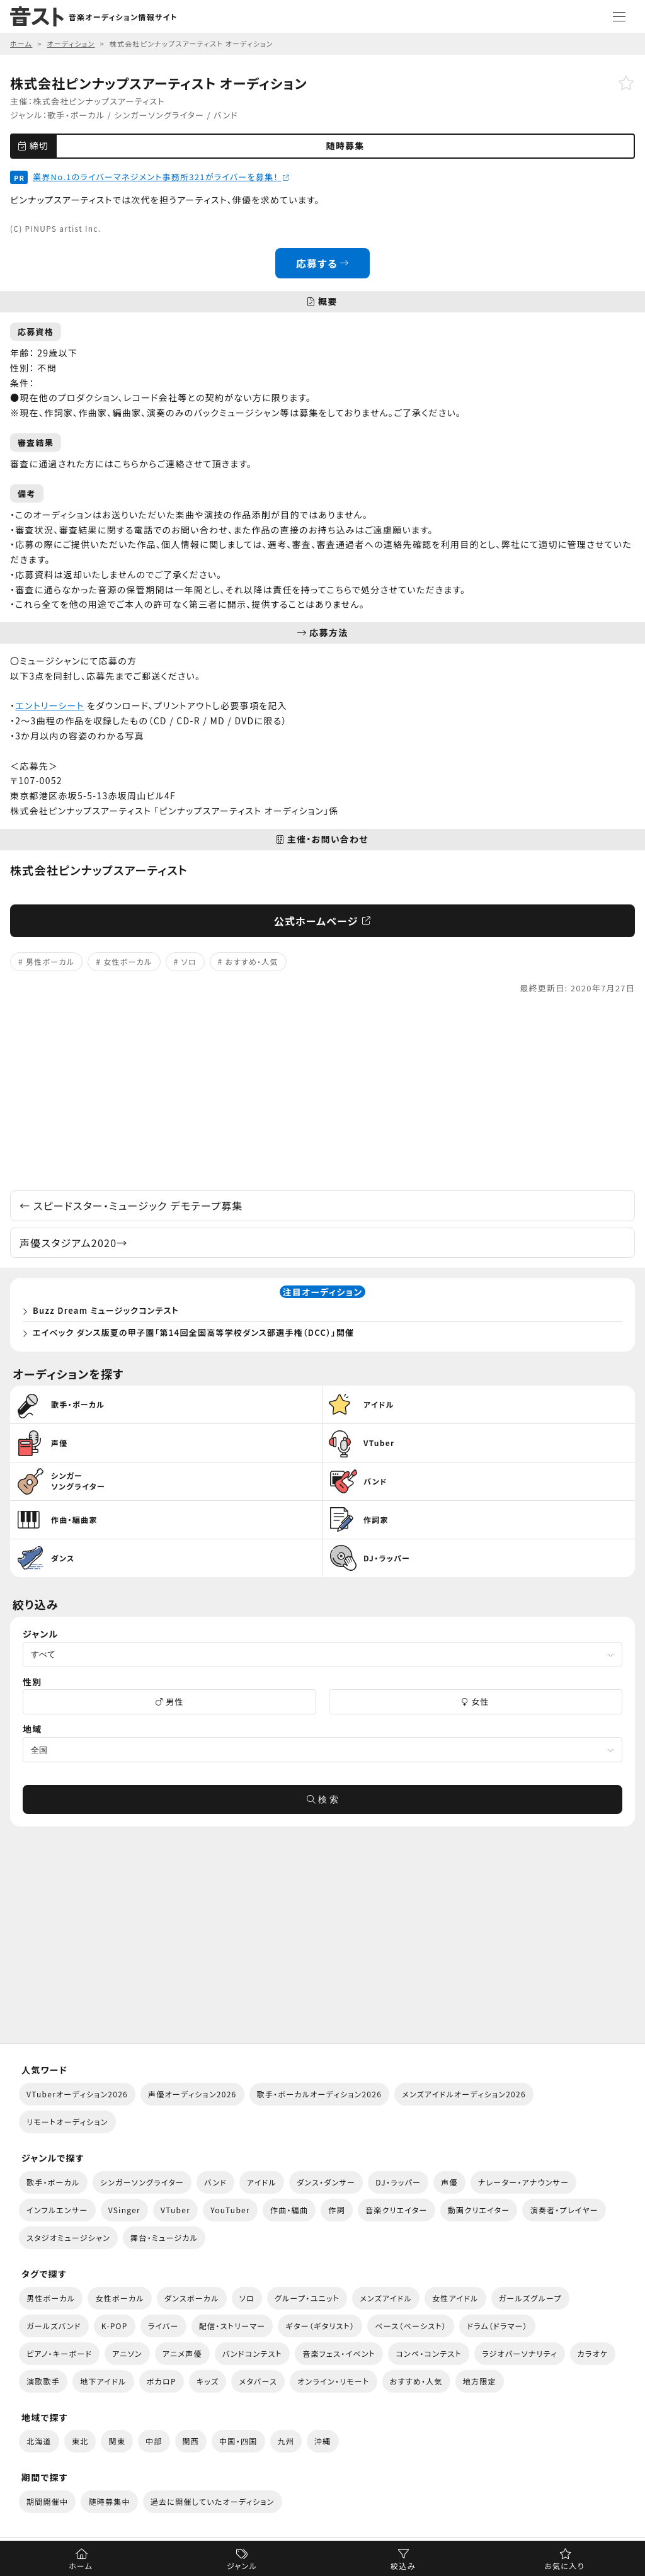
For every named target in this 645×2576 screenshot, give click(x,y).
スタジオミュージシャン (68, 2237)
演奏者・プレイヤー (564, 2209)
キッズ (208, 2381)
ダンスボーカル (191, 2298)
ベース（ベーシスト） (411, 2325)
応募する (323, 263)
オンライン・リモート (333, 2381)
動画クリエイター (479, 2209)
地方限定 (479, 2381)
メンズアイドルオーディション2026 (464, 2094)
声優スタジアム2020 (74, 1242)
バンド (226, 115)
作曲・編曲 (289, 2209)
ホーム (81, 2565)
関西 (191, 2441)
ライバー (163, 2325)
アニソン (127, 2353)
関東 (116, 2441)
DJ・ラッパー (398, 2182)
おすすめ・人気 (251, 961)
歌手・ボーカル (76, 115)
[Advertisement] (322, 1093)
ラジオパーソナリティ (519, 2353)
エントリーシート (49, 705)
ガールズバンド (53, 2325)
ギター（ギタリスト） (320, 2325)
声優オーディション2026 (192, 2094)
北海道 (39, 2441)
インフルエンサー (57, 2209)
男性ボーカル (50, 961)
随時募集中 (109, 2501)
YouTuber (230, 2209)
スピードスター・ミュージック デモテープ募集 (131, 1205)
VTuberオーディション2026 (77, 2094)
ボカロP (161, 2381)
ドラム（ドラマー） (497, 2325)
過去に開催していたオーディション (213, 2501)
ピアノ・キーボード (59, 2353)
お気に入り (564, 2565)
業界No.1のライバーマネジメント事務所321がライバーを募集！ (161, 177)
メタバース (258, 2381)
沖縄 (322, 2441)
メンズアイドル (386, 2298)
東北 (80, 2441)
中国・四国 (238, 2441)
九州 (286, 2441)
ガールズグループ (530, 2298)
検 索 (322, 1799)
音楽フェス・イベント (338, 2353)
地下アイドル (103, 2381)
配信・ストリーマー (232, 2325)
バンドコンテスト (252, 2353)
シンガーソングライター (159, 115)
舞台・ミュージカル (164, 2237)
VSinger (124, 2209)
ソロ (189, 961)
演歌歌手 (43, 2381)
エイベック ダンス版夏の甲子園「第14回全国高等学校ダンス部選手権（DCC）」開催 (193, 1332)
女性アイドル (455, 2298)
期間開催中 (47, 2501)
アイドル (262, 2182)
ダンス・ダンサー (326, 2182)
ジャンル (242, 2565)
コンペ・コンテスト (429, 2353)
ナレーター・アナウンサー (523, 2182)
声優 (449, 2182)
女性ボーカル (127, 961)
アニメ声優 (182, 2353)
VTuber (175, 2209)
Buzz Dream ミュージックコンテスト (106, 1310)
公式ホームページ (323, 920)
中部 (154, 2441)
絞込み (403, 2565)
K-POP (114, 2325)
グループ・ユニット (307, 2298)
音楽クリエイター (396, 2209)
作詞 (336, 2209)
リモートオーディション (67, 2121)
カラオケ (593, 2353)
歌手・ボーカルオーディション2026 (319, 2094)
